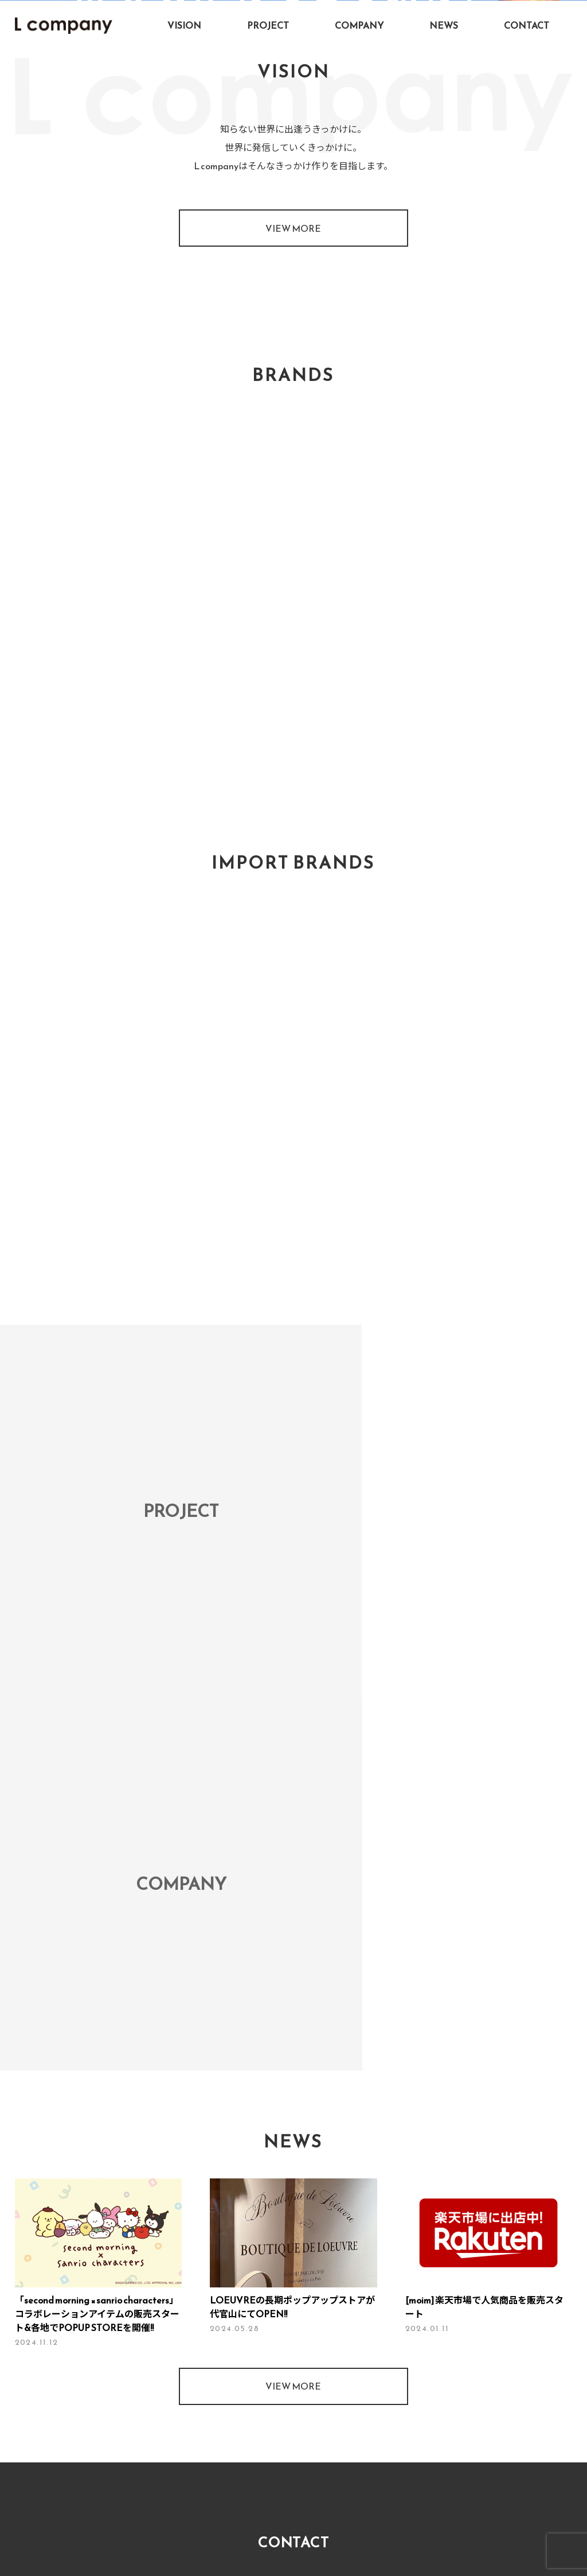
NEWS (443, 25)
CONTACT (526, 25)
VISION (184, 25)
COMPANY (359, 25)
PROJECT (268, 25)
